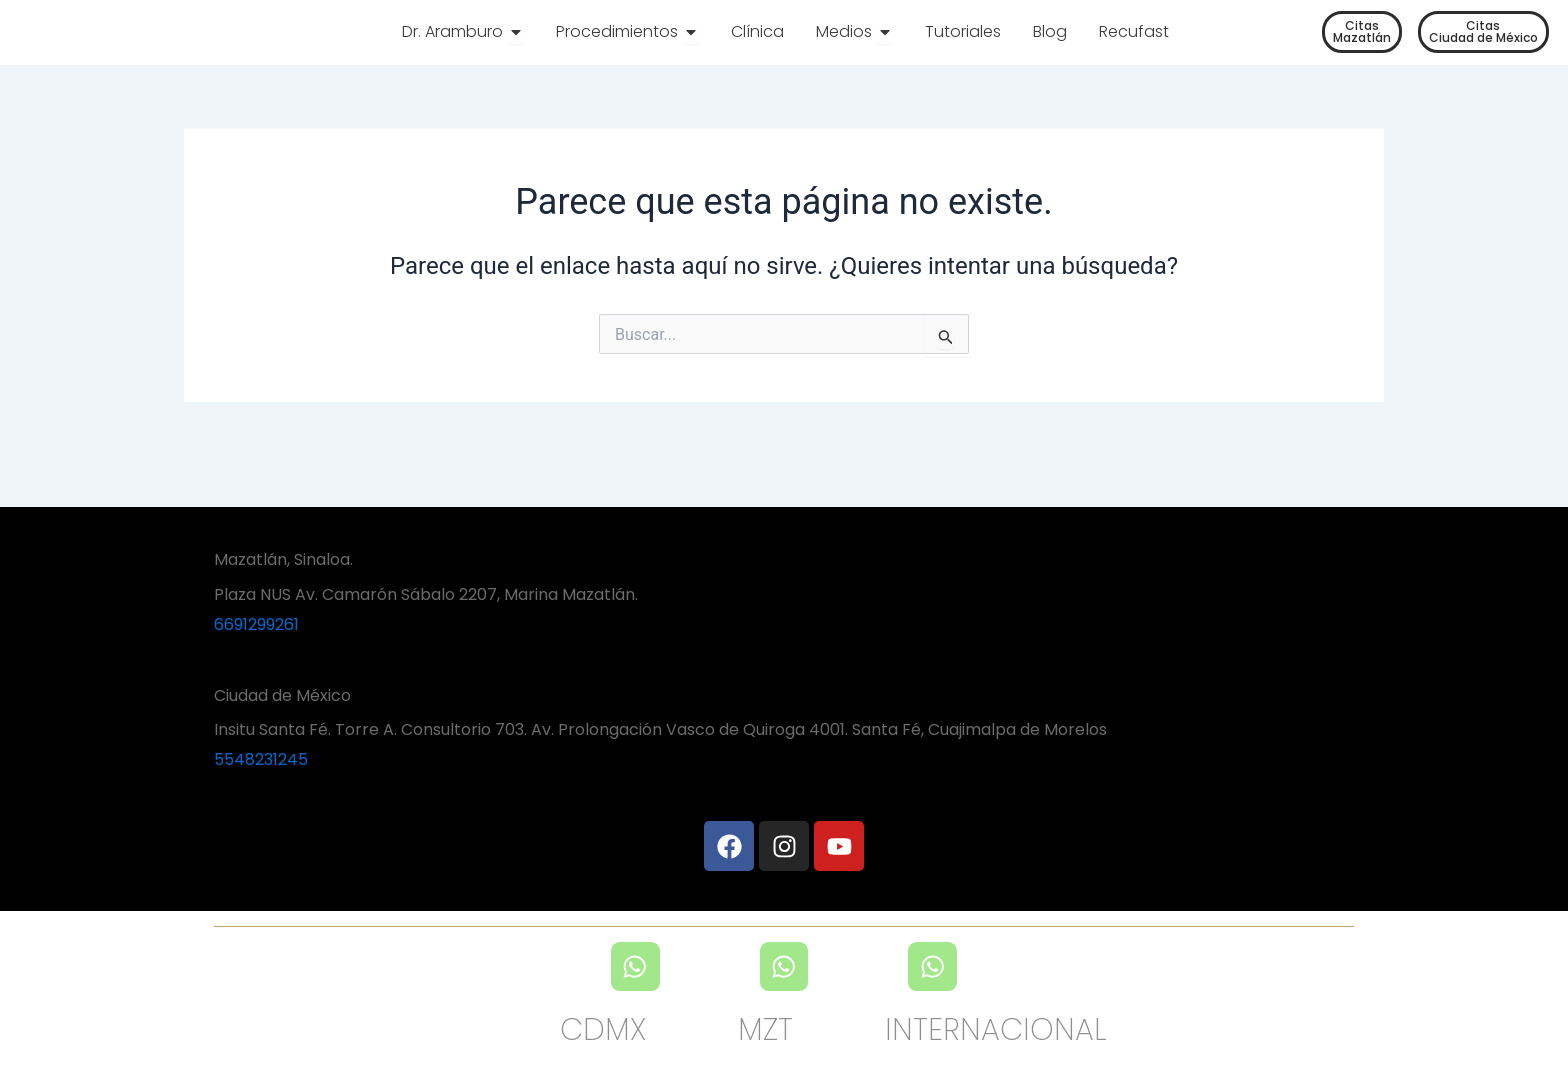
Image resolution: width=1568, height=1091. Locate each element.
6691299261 (256, 624)
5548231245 (261, 758)
